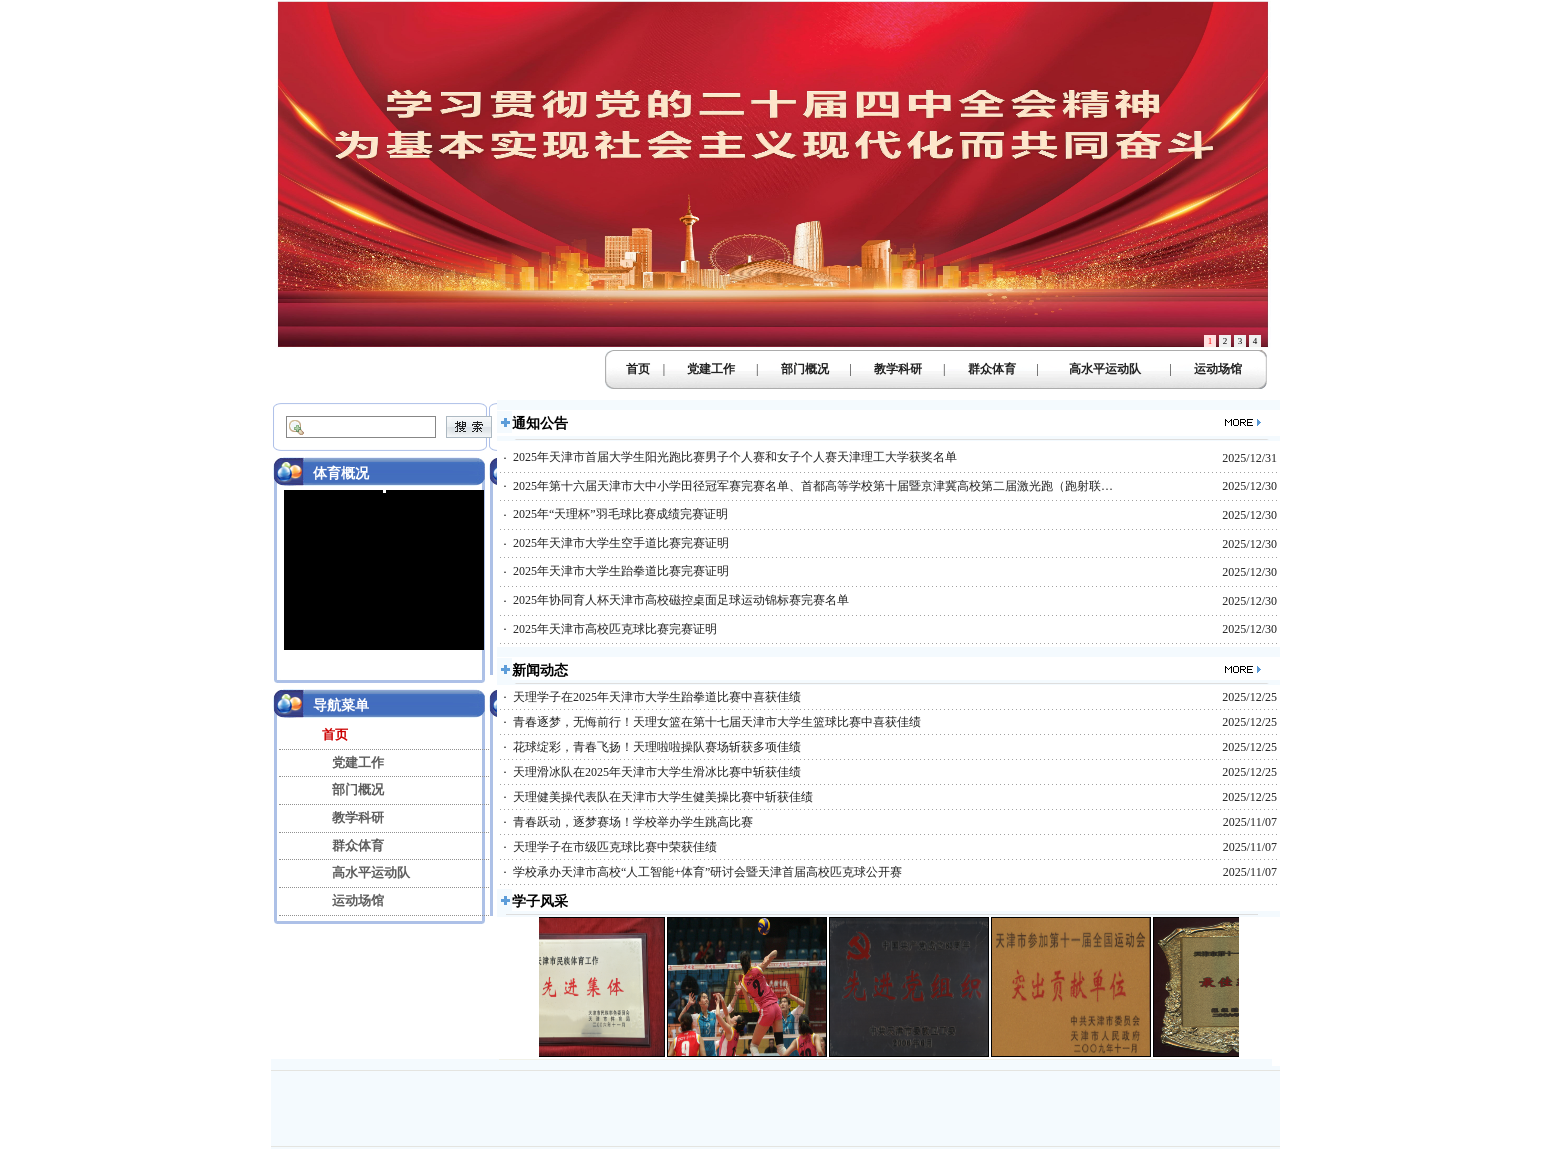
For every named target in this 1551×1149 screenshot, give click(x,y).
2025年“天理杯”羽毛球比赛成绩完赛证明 (620, 514)
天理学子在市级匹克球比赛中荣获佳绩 (615, 847)
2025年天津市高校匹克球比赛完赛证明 (615, 629)
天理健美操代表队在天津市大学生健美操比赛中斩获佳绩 (663, 797)
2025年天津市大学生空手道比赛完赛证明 (621, 543)
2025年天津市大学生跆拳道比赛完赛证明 (621, 571)
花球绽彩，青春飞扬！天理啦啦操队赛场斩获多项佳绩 (657, 747)
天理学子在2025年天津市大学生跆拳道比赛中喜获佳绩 (657, 697)
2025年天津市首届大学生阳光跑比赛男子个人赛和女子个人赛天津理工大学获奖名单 (735, 457)
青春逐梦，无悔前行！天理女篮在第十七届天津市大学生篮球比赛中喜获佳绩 (717, 722)
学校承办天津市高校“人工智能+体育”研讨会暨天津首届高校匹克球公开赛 (707, 872)
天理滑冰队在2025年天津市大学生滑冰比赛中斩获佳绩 (657, 772)
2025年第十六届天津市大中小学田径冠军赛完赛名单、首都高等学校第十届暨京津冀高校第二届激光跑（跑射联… (813, 486)
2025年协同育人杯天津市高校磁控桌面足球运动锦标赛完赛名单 (681, 600)
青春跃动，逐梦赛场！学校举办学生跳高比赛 (633, 822)
